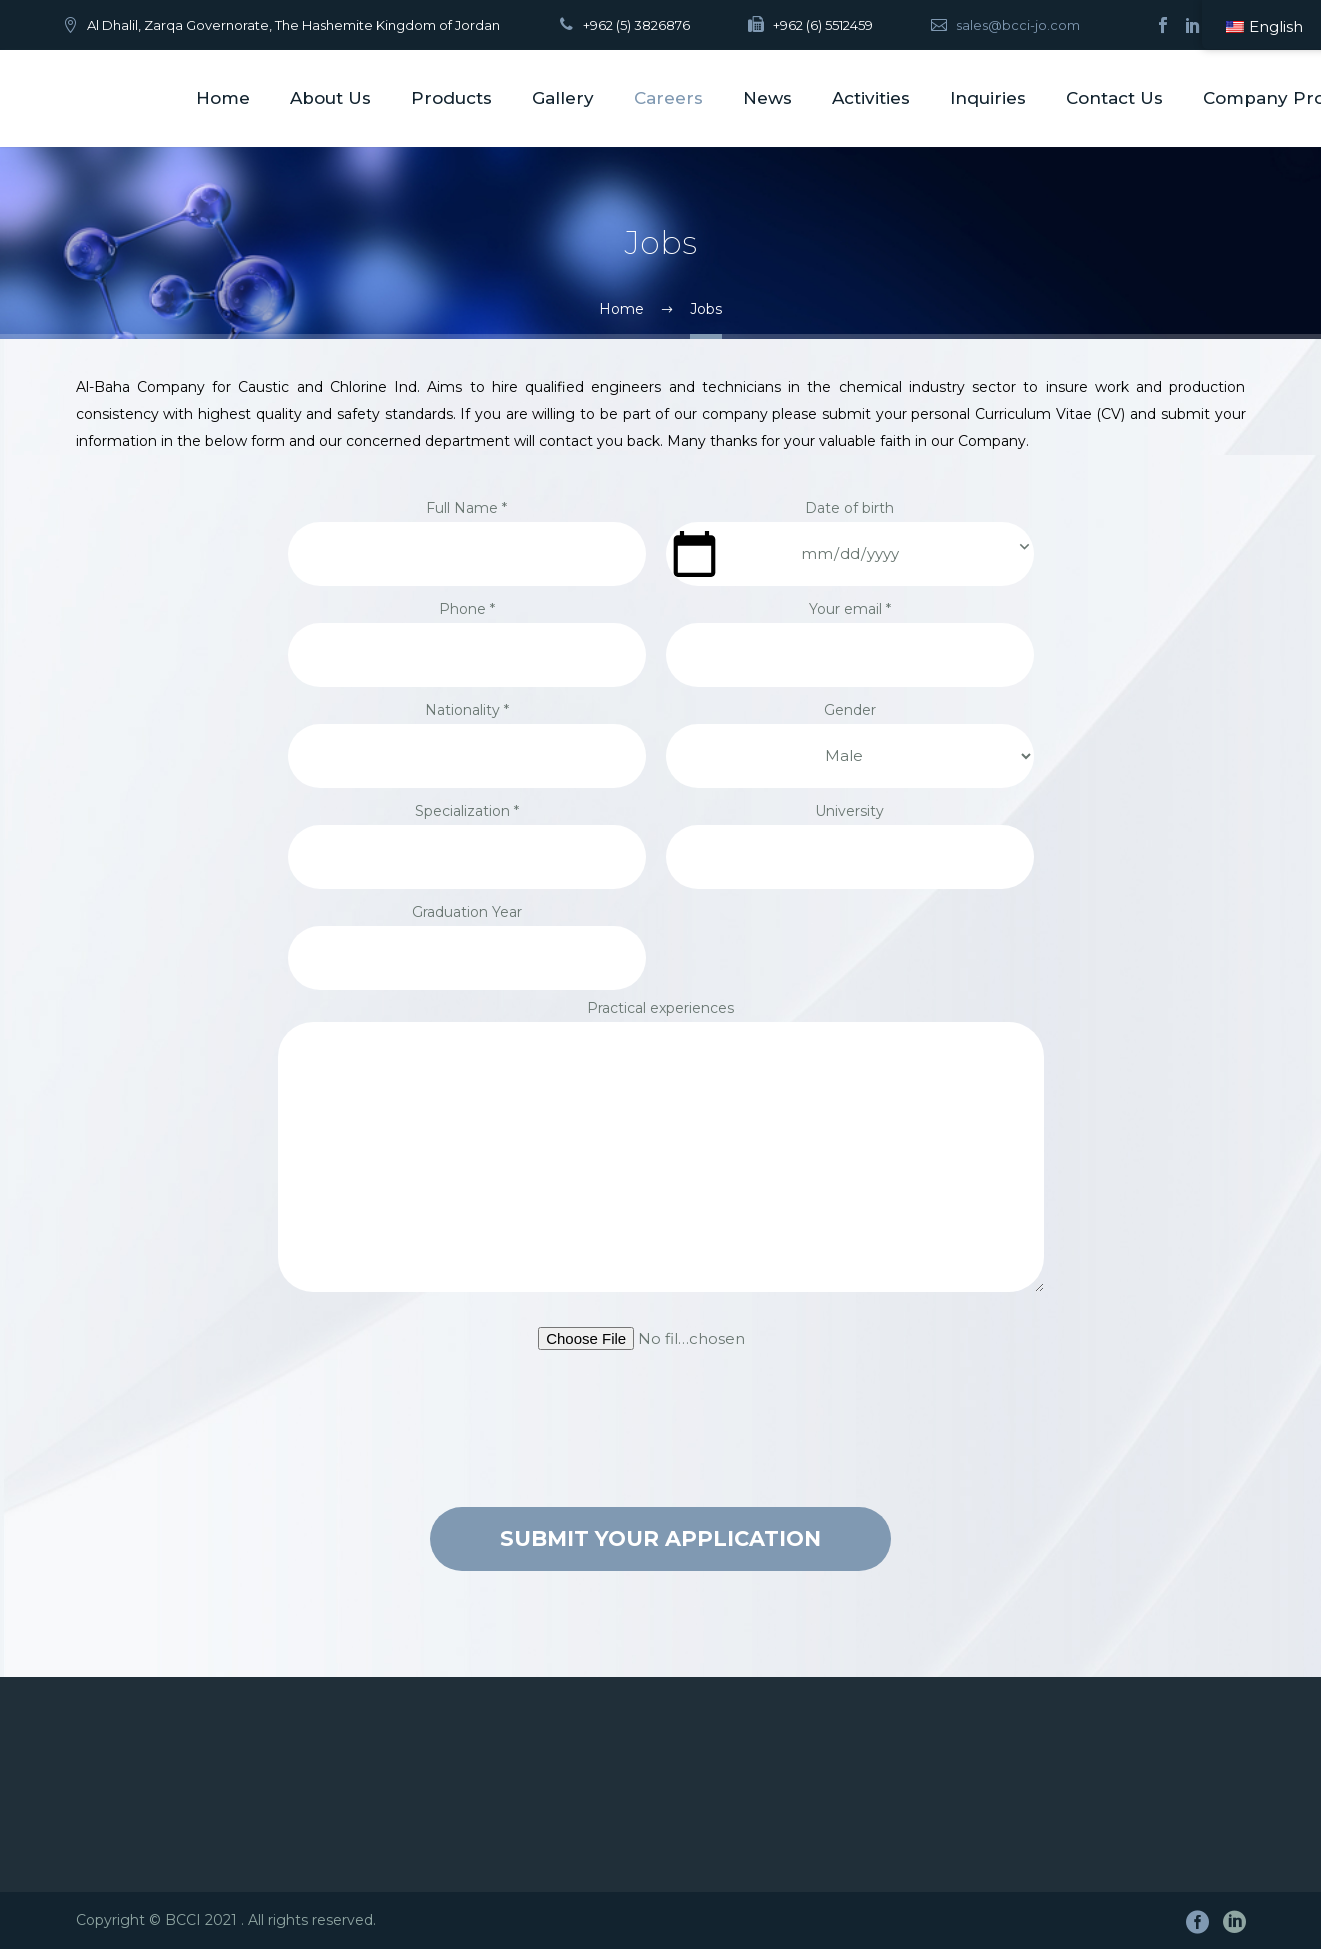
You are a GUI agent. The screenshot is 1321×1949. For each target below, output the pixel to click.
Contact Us (1114, 98)
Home (223, 98)
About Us (330, 98)
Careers (668, 98)
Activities (871, 98)
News (767, 98)
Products (451, 98)
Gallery (563, 98)
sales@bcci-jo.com (1018, 25)
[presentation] (661, 1426)
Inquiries (988, 98)
